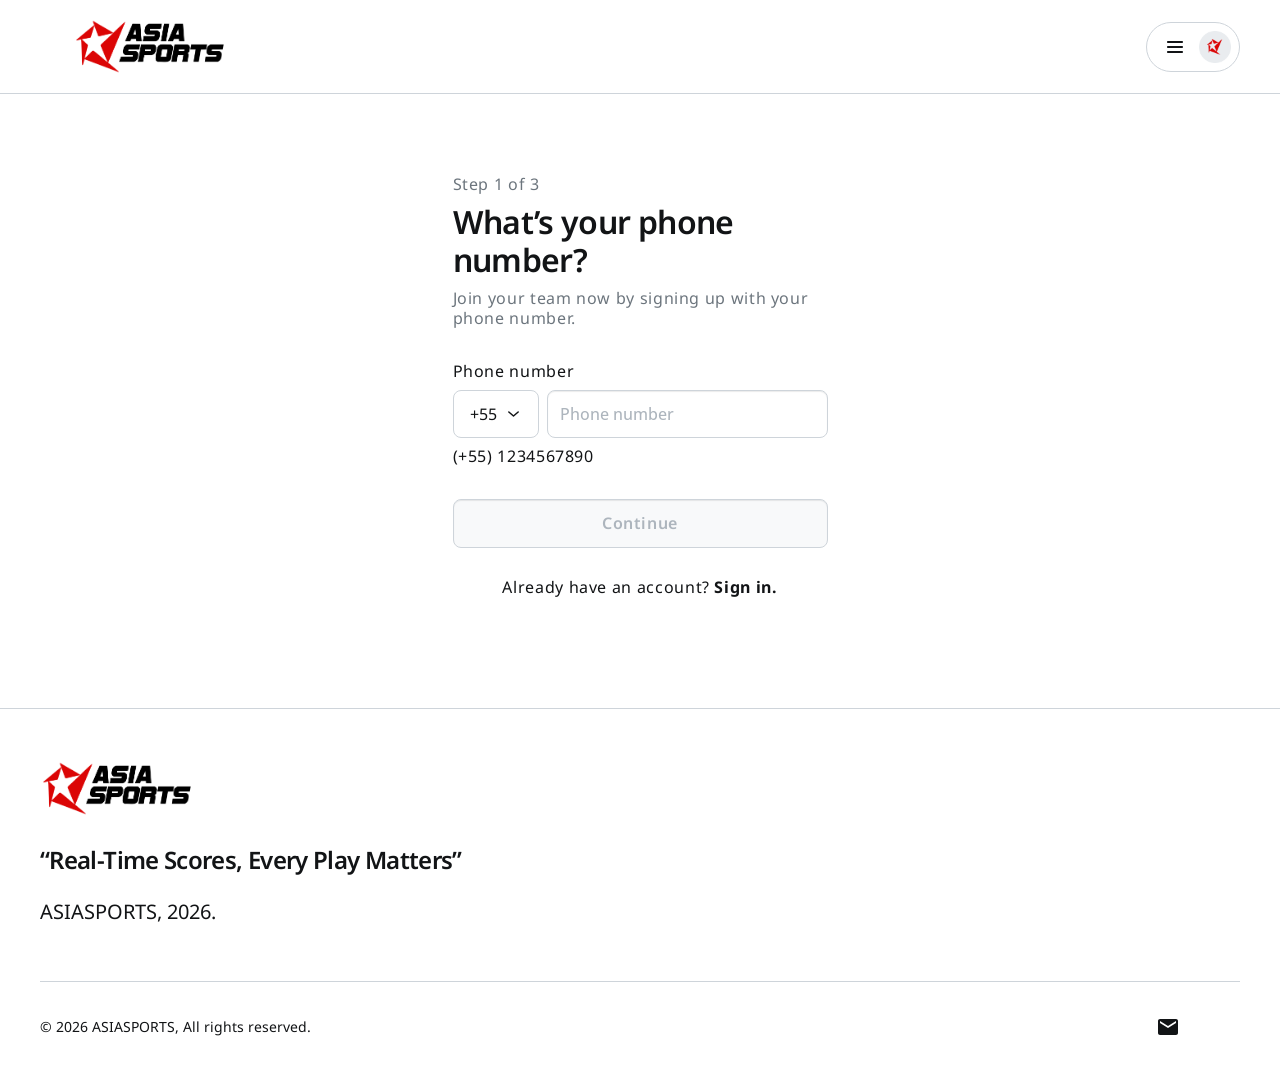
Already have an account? (639, 587)
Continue (640, 523)
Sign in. (745, 587)
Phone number (514, 371)
